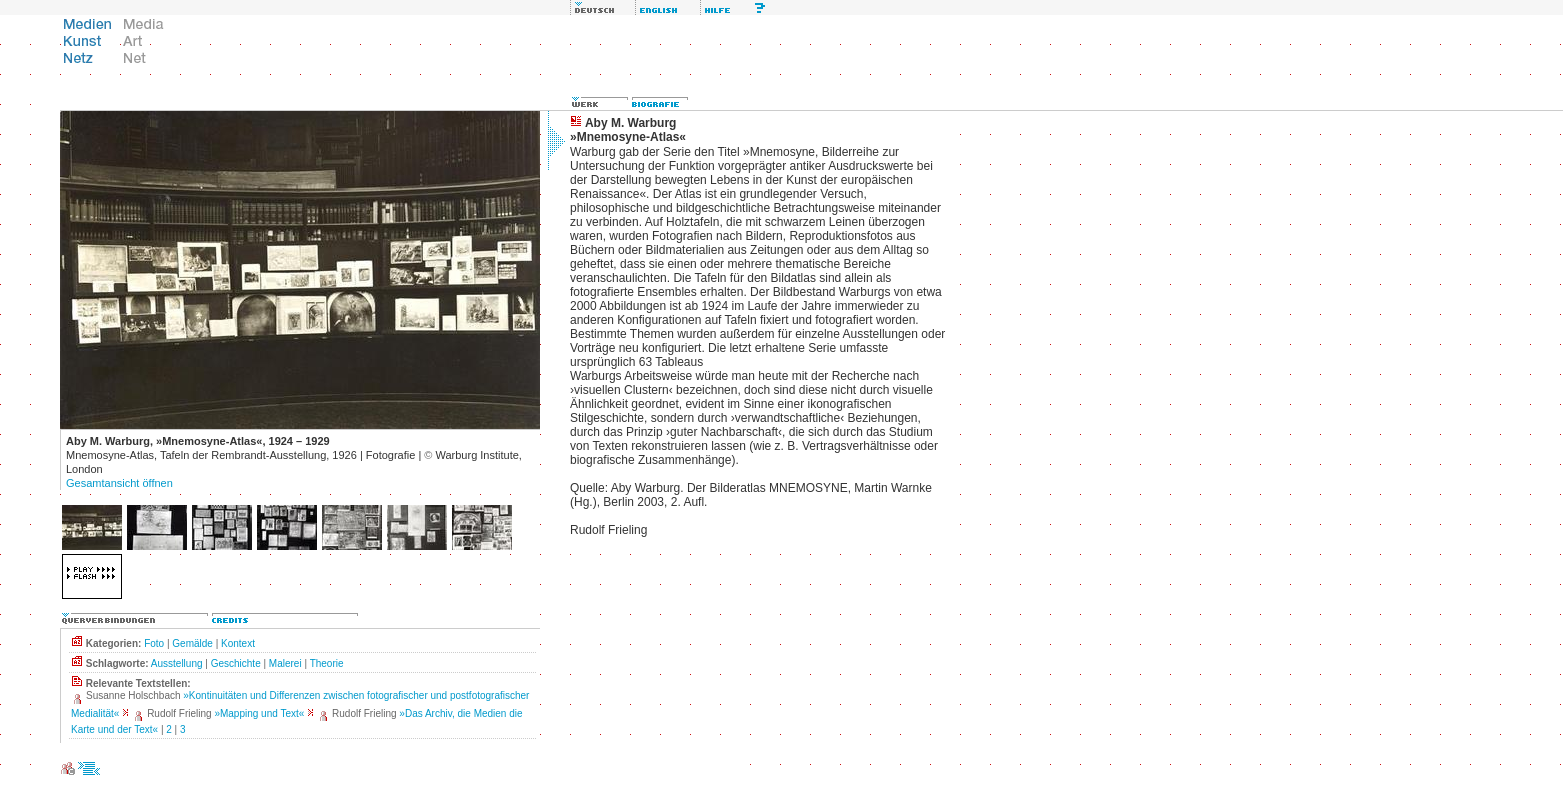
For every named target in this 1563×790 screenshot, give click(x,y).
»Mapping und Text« (259, 713)
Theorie (327, 663)
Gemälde (192, 643)
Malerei (285, 663)
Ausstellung (177, 663)
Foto (154, 643)
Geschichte (236, 663)
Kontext (238, 643)
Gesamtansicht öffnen (119, 483)
